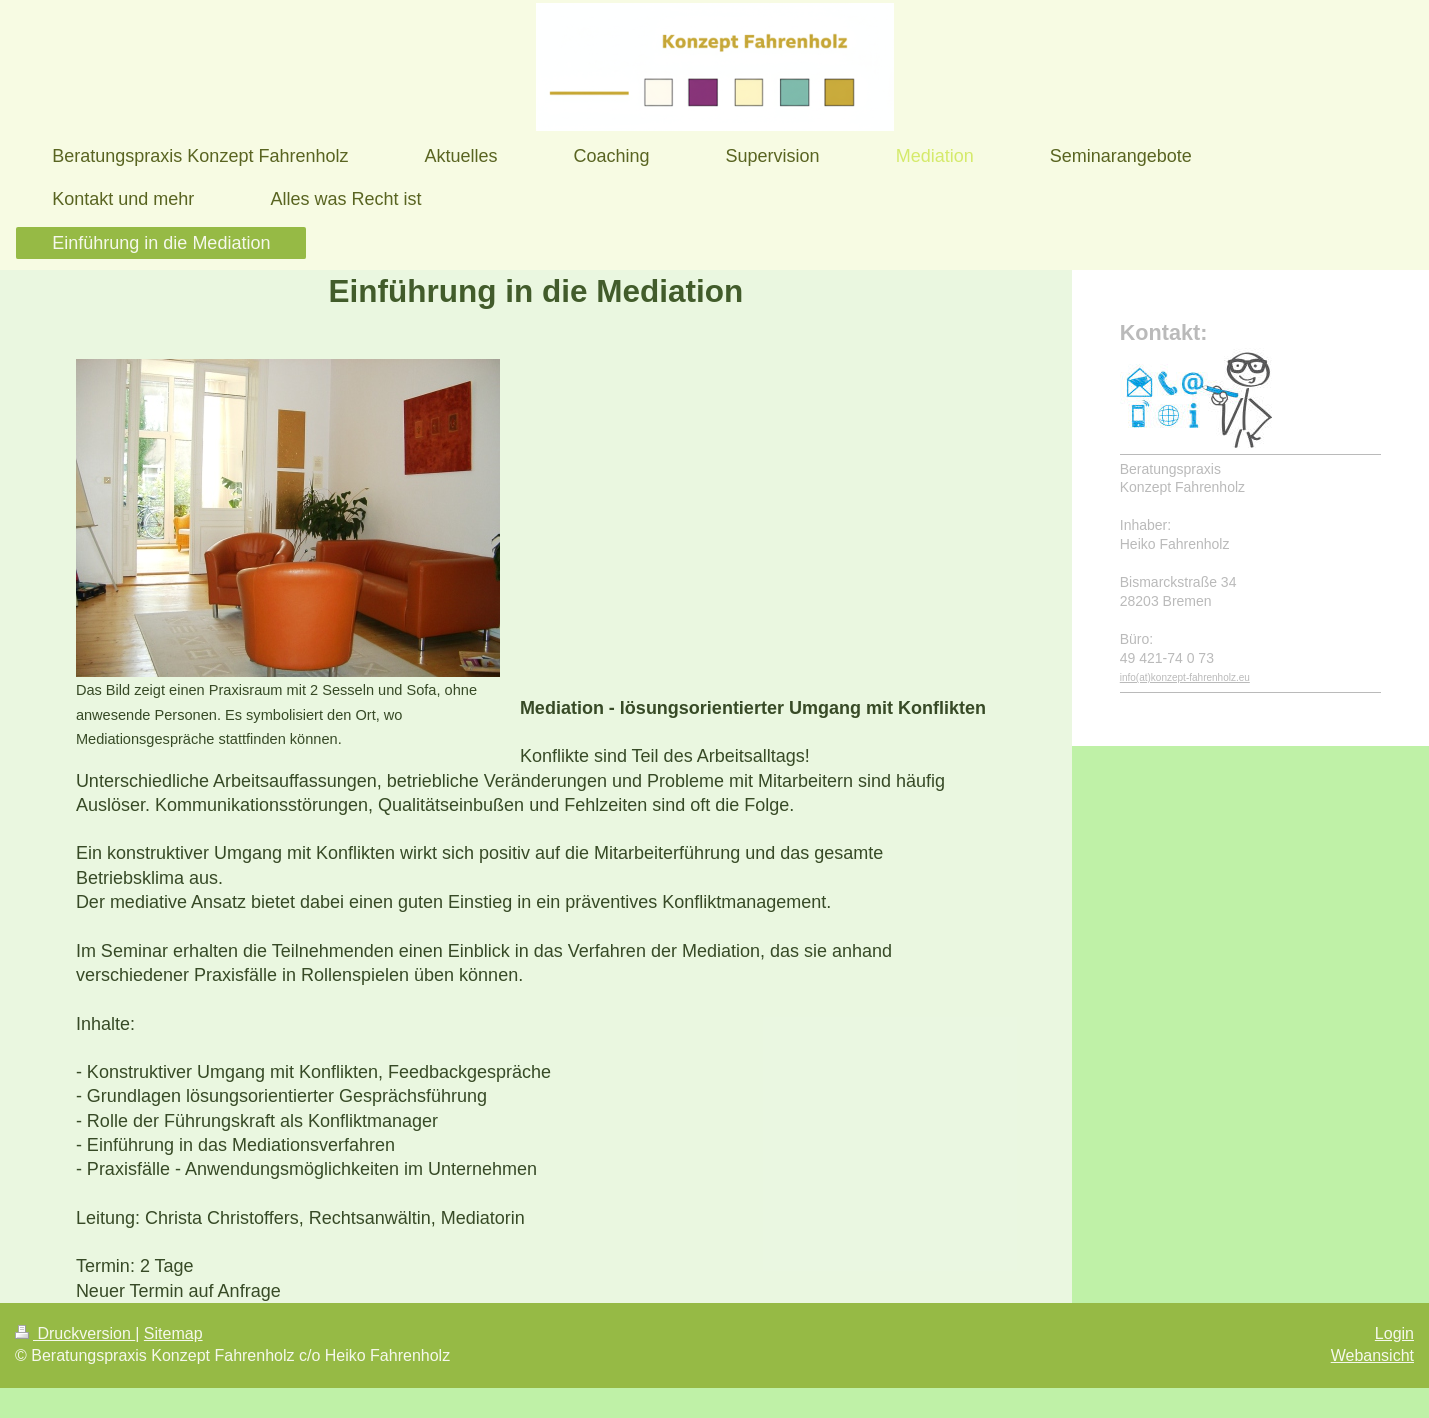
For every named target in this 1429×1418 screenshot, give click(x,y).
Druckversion (75, 1333)
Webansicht (1372, 1355)
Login (1394, 1333)
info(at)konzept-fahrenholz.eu (1185, 677)
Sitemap (173, 1333)
